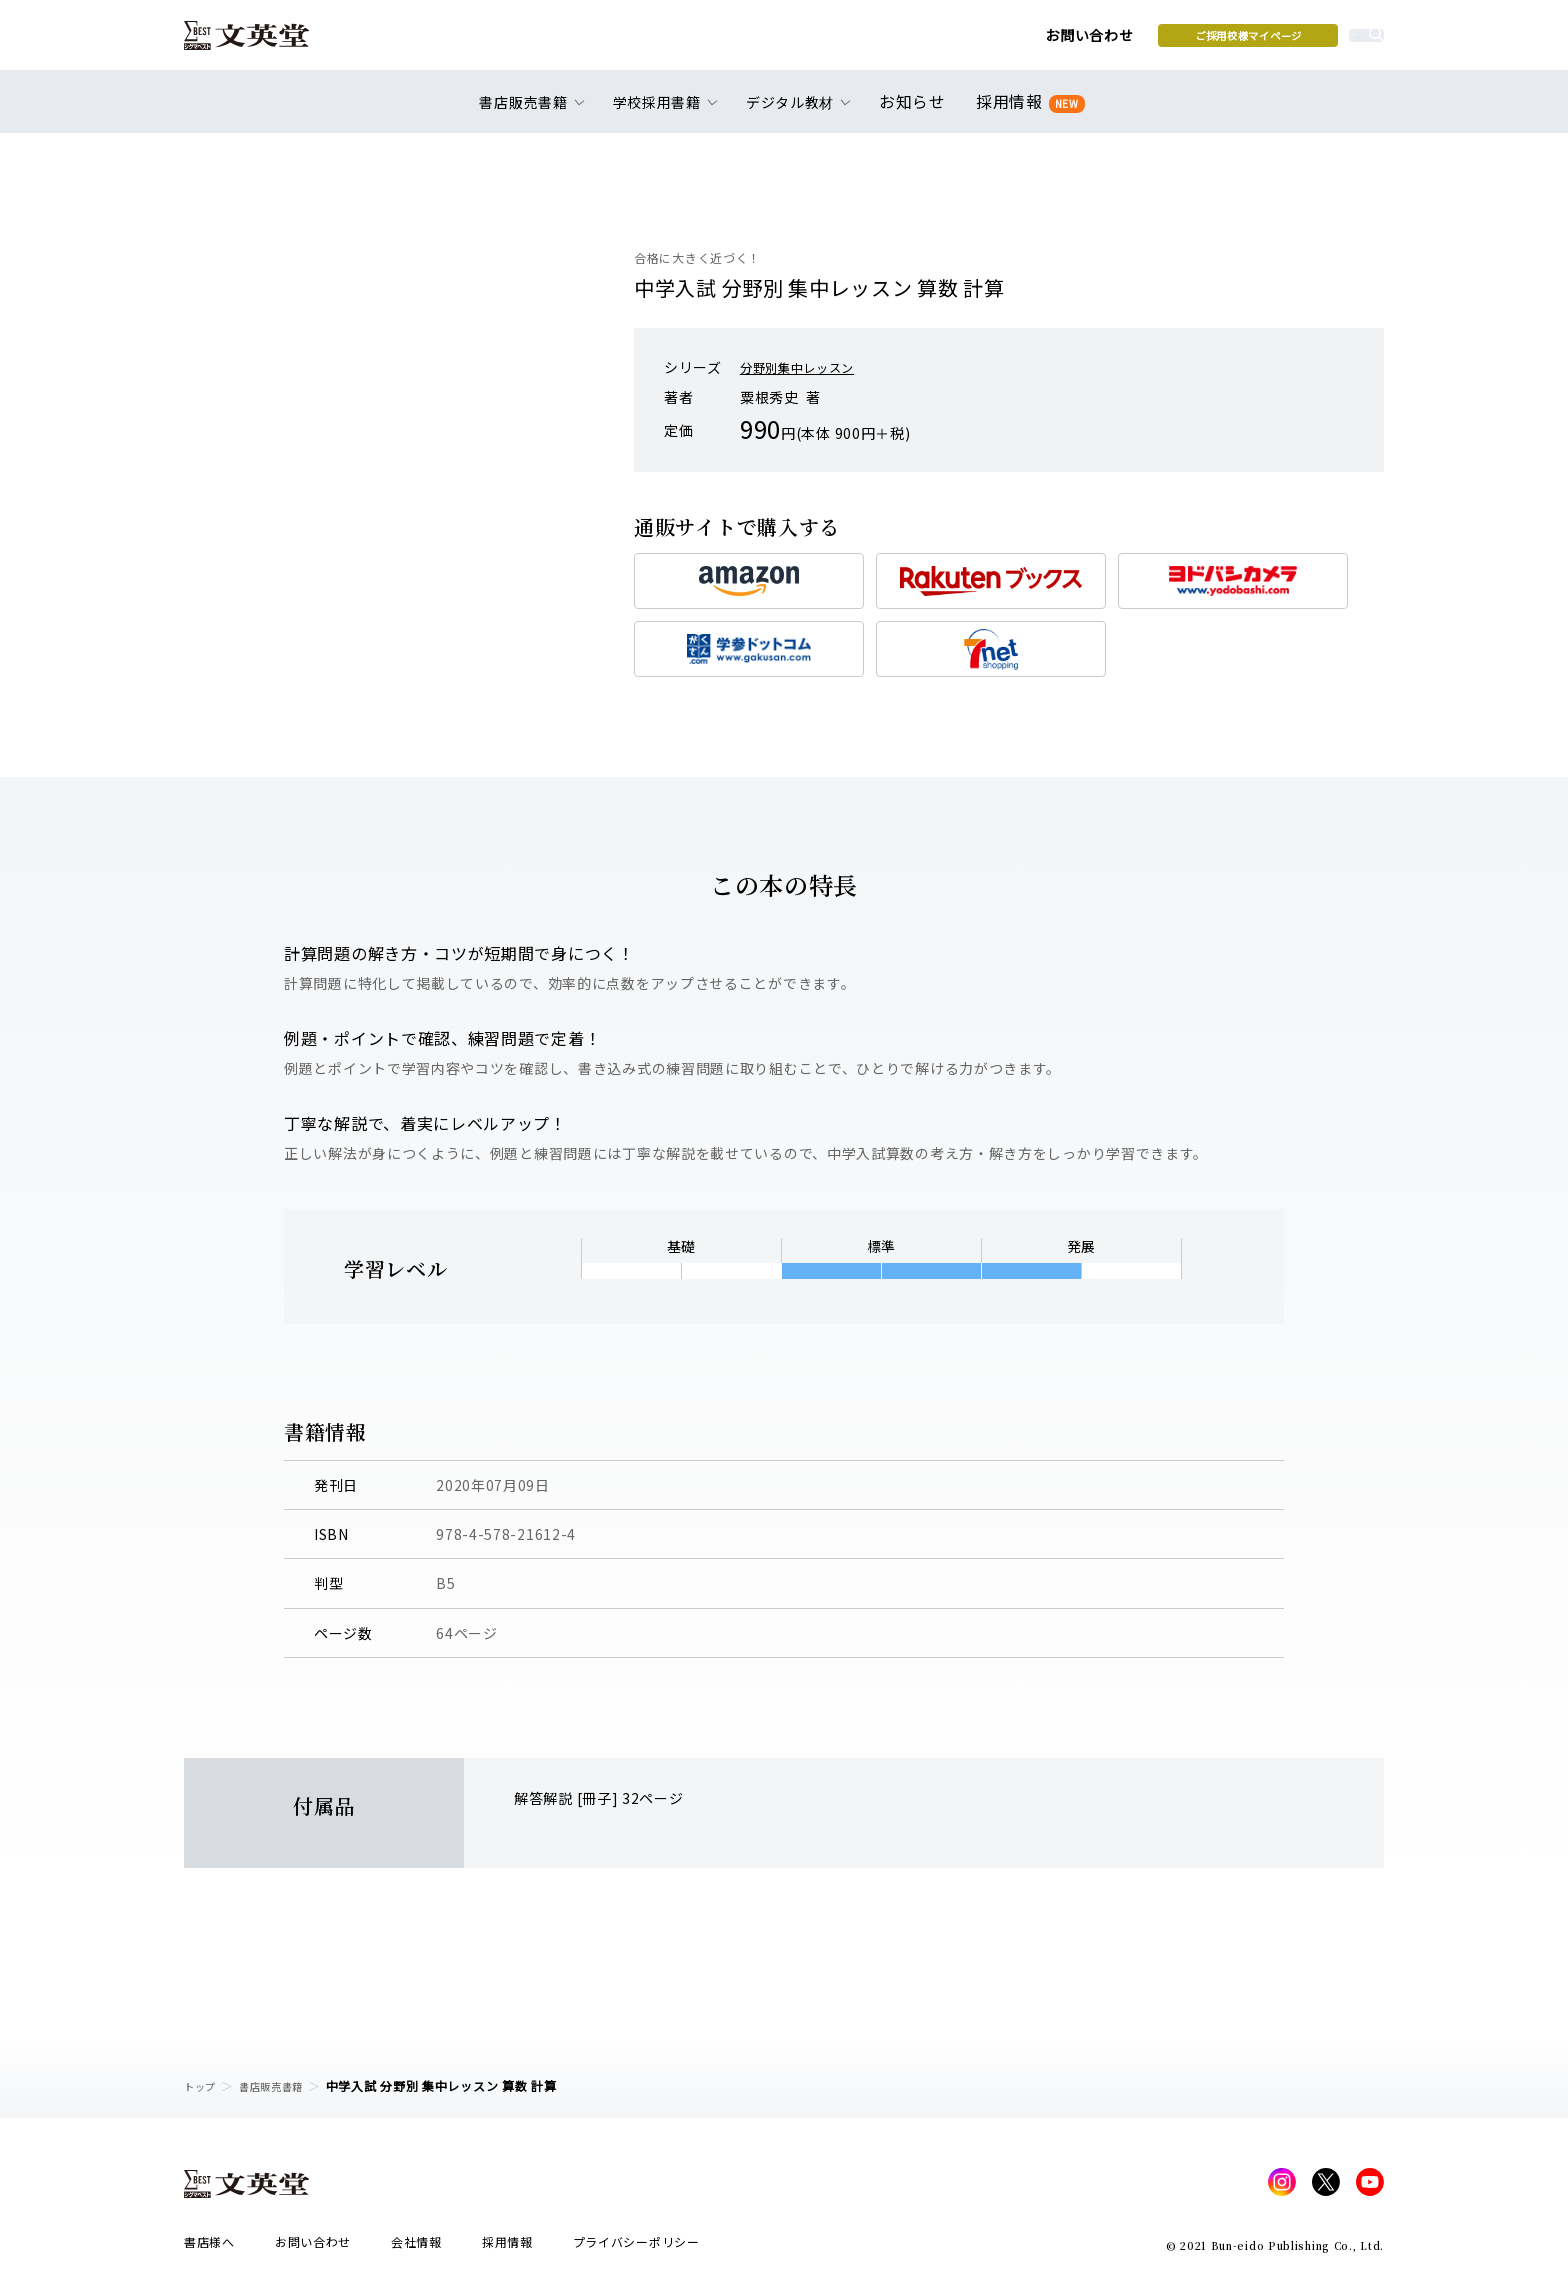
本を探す (1294, 41)
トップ (203, 2085)
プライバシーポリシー (636, 2247)
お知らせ (916, 112)
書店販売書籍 (283, 2085)
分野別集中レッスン (806, 367)
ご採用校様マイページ (1094, 41)
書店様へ (209, 2247)
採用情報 (1026, 112)
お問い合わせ (935, 42)
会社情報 (416, 2247)
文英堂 (262, 42)
